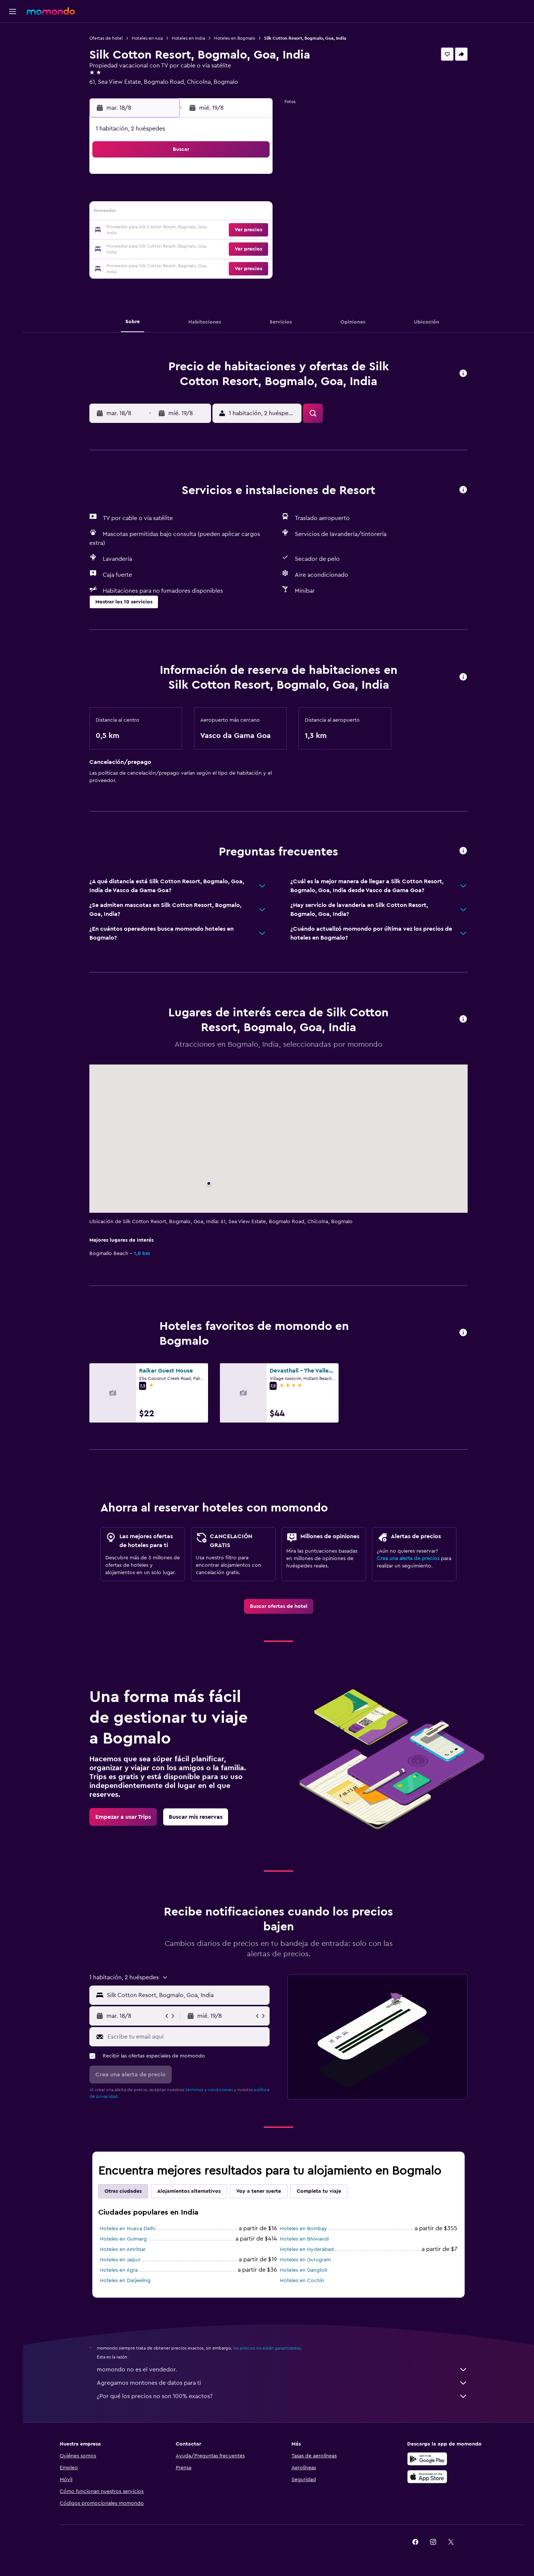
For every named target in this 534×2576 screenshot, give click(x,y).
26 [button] (183, 248)
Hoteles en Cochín (303, 2280)
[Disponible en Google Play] (428, 2459)
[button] (12, 11)
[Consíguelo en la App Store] (428, 2476)
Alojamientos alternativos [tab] (190, 2191)
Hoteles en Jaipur (121, 2259)
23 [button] (254, 231)
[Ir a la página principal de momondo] (51, 11)
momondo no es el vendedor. (283, 2369)
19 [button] (184, 231)
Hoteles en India (190, 38)
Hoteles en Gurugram (306, 2259)
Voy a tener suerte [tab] (260, 2191)
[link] (279, 1606)
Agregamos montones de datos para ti (283, 2382)
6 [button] (201, 195)
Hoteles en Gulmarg (124, 2239)
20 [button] (201, 231)
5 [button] (183, 195)
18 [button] (166, 231)
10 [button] (148, 213)
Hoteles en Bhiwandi (305, 2239)
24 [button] (148, 248)
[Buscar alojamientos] (12, 49)
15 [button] (237, 213)
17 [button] (148, 231)
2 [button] (255, 177)
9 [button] (255, 195)
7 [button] (219, 195)
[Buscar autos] (12, 65)
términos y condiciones (210, 2089)
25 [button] (165, 248)
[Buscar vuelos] (12, 34)
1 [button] (237, 177)
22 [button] (237, 231)
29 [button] (237, 248)
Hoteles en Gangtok (305, 2270)
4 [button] (166, 195)
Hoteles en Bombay (305, 2228)
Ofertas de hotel (107, 38)
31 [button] (148, 266)
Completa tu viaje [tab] (320, 2191)
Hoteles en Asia (148, 38)
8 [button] (237, 195)
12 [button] (184, 213)
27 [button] (201, 248)
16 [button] (255, 213)
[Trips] (12, 86)
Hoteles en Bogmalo (236, 38)
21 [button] (219, 231)
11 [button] (166, 213)
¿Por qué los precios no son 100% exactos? (283, 2396)
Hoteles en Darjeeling (126, 2280)
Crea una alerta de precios (409, 1558)
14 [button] (219, 213)
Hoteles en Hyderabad (308, 2249)
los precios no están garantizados (268, 2348)
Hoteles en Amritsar (124, 2249)
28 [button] (219, 248)
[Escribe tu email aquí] (188, 2037)
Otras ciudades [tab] (124, 2191)
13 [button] (201, 213)
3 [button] (148, 195)
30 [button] (254, 248)
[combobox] (188, 1995)
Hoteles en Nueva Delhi (129, 2228)
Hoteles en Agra (120, 2270)
